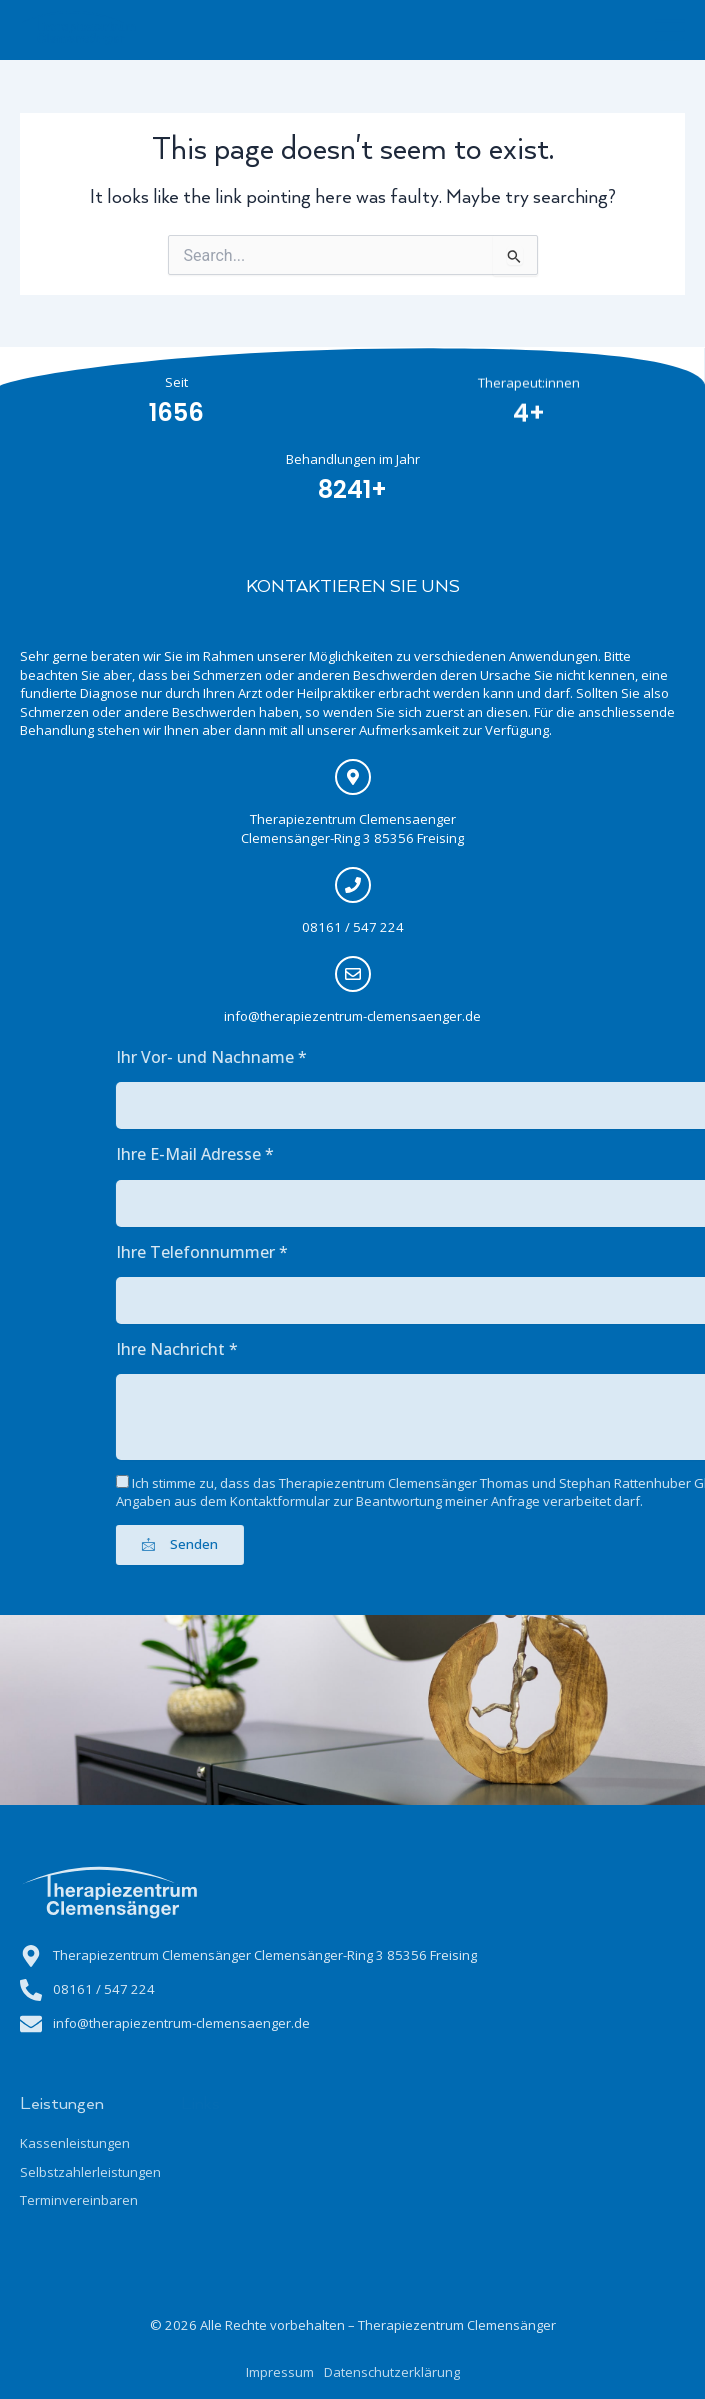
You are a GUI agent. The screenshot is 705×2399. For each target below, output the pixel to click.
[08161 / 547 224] (336, 885)
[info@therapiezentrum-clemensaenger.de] (336, 974)
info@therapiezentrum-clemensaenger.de (336, 1016)
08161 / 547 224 (336, 927)
